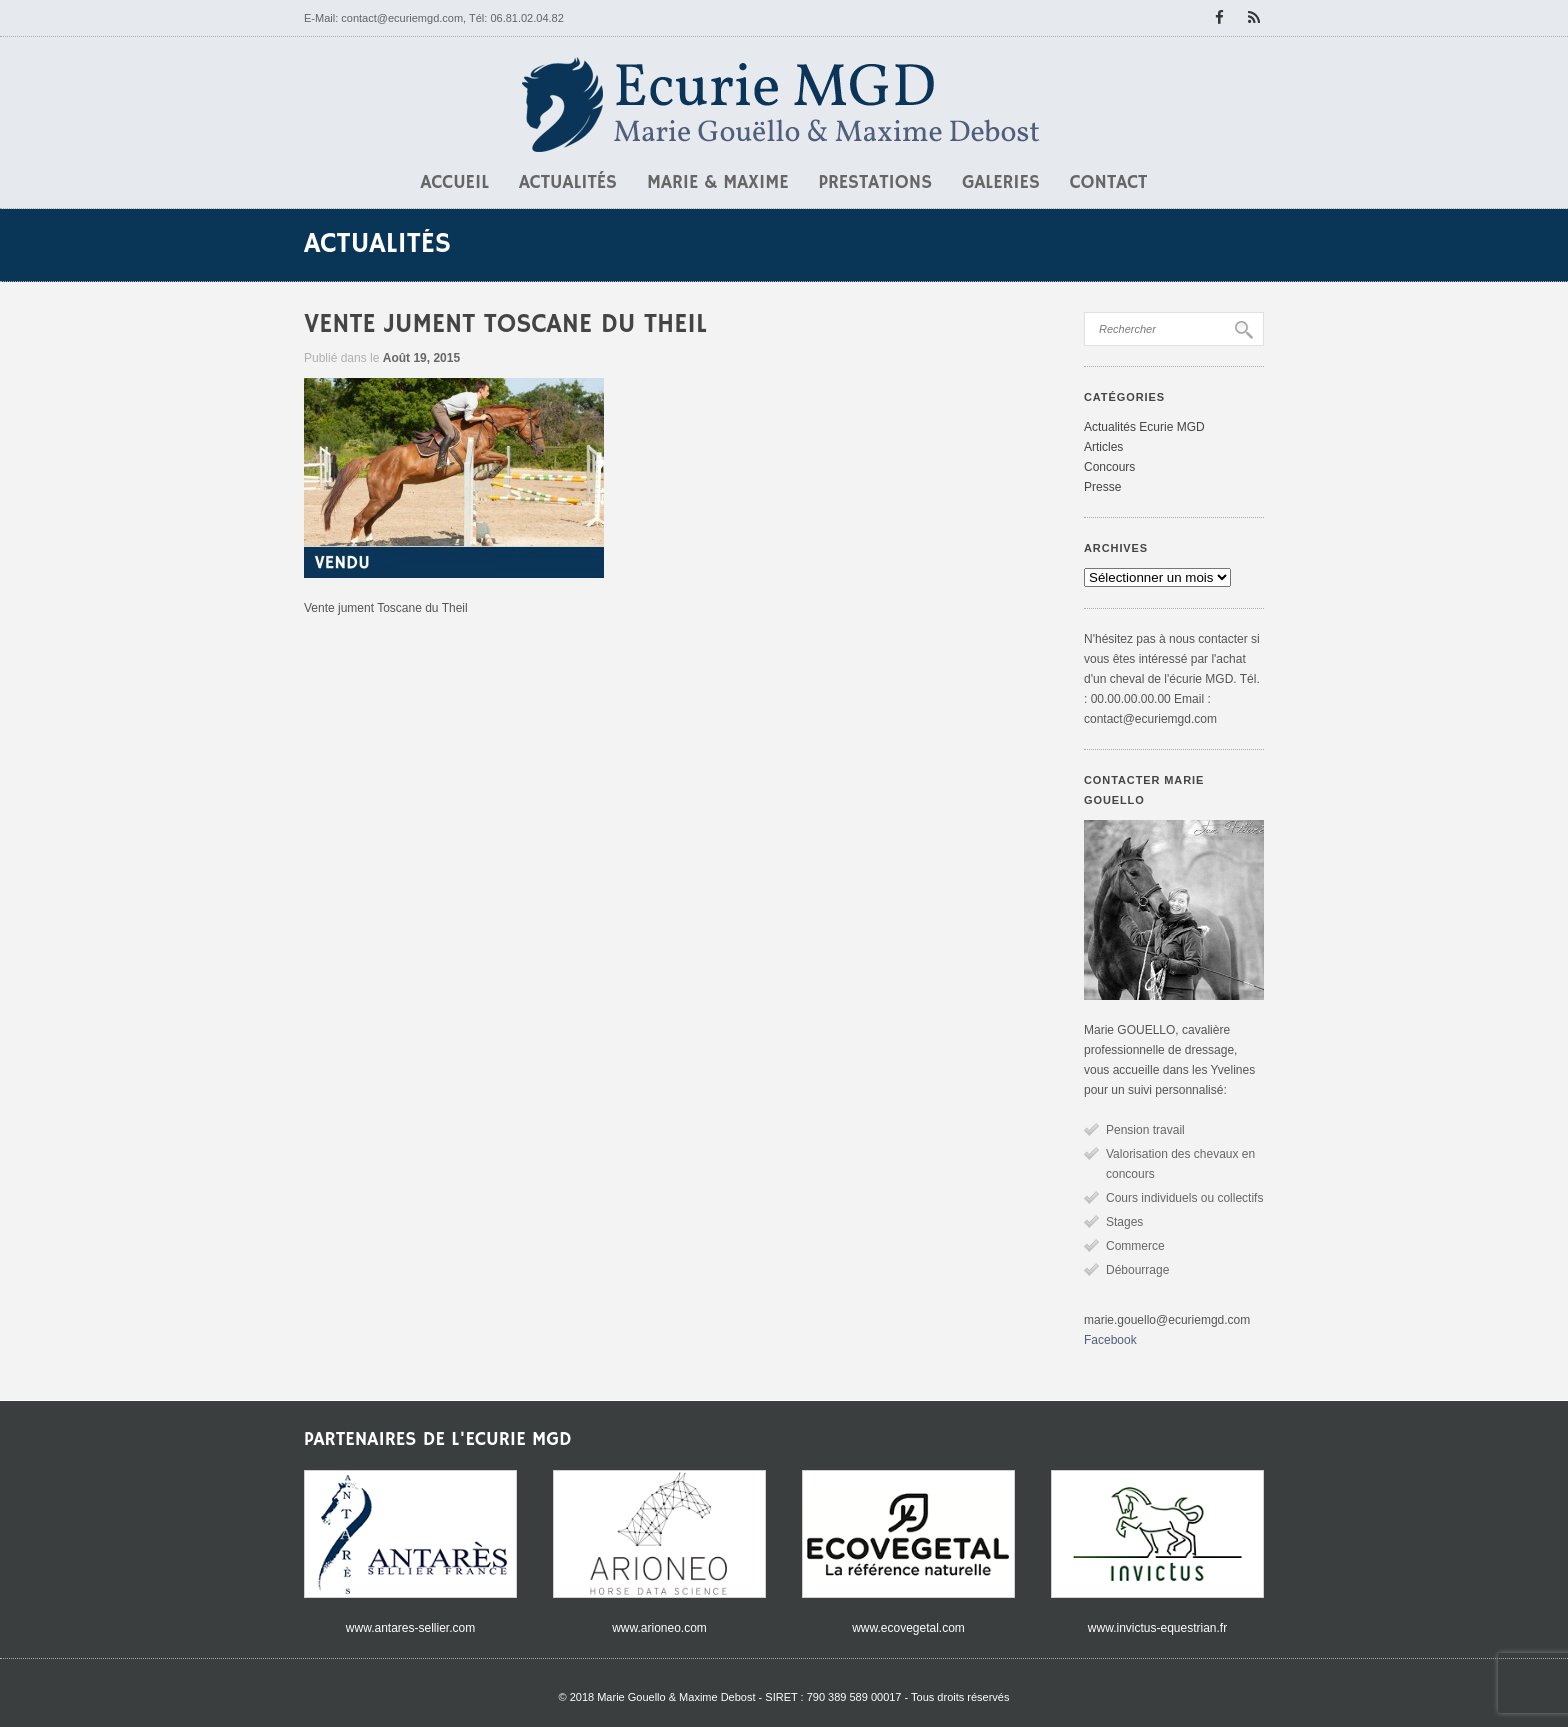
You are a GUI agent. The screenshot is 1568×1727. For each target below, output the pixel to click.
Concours (1109, 467)
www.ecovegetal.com (908, 1628)
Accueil (455, 183)
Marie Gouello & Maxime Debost (676, 1697)
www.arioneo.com (659, 1628)
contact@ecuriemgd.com (402, 18)
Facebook (1110, 1340)
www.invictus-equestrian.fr (1157, 1628)
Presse (1102, 487)
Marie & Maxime (718, 183)
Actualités (568, 183)
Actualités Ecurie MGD (1144, 427)
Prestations (876, 183)
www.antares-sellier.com (410, 1628)
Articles (1103, 447)
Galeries (1001, 183)
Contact (1109, 183)
